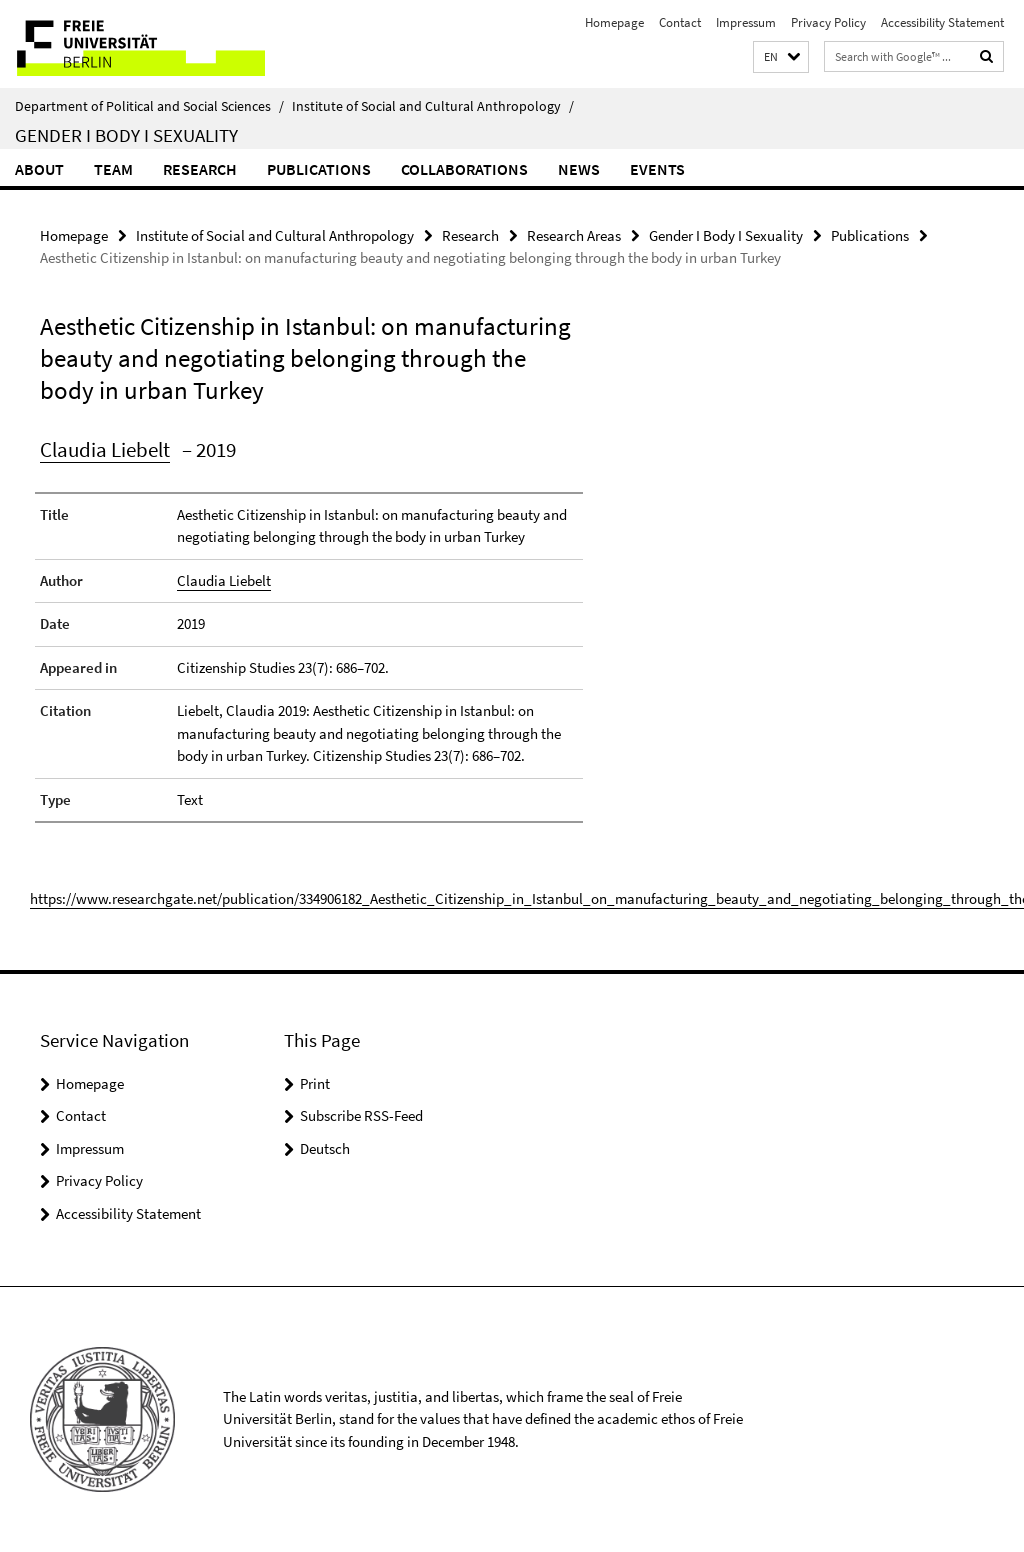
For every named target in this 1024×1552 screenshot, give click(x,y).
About (39, 169)
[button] (781, 57)
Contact (680, 22)
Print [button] (315, 1083)
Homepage (614, 22)
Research (200, 169)
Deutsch (325, 1148)
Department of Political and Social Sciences (149, 106)
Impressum (746, 22)
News (579, 169)
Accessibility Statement (942, 22)
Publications (319, 169)
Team (113, 169)
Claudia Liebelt (105, 449)
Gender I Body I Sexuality (126, 135)
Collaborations (464, 169)
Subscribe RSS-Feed (361, 1115)
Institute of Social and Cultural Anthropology (433, 106)
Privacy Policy (828, 22)
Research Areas (574, 235)
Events (657, 169)
